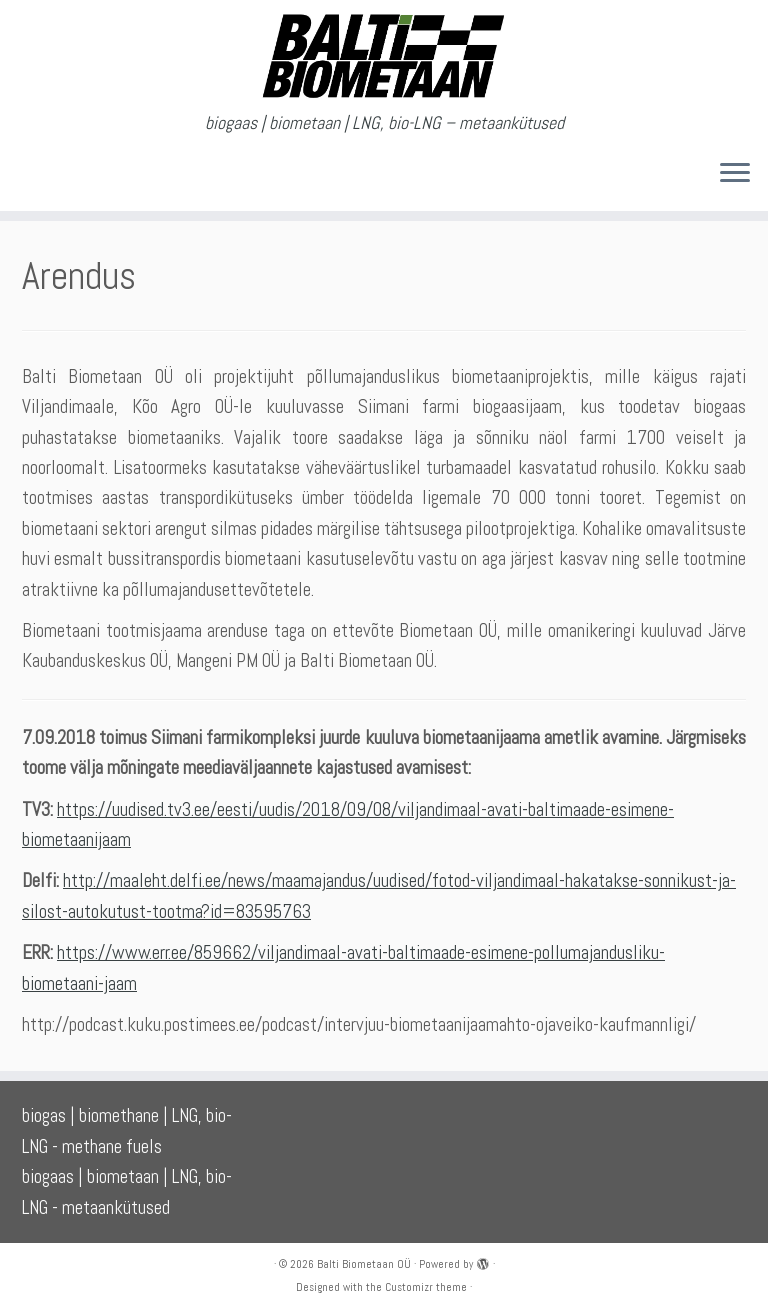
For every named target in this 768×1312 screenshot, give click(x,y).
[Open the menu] (735, 175)
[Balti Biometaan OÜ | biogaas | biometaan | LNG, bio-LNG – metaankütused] (384, 56)
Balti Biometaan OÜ (364, 1264)
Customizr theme (426, 1287)
